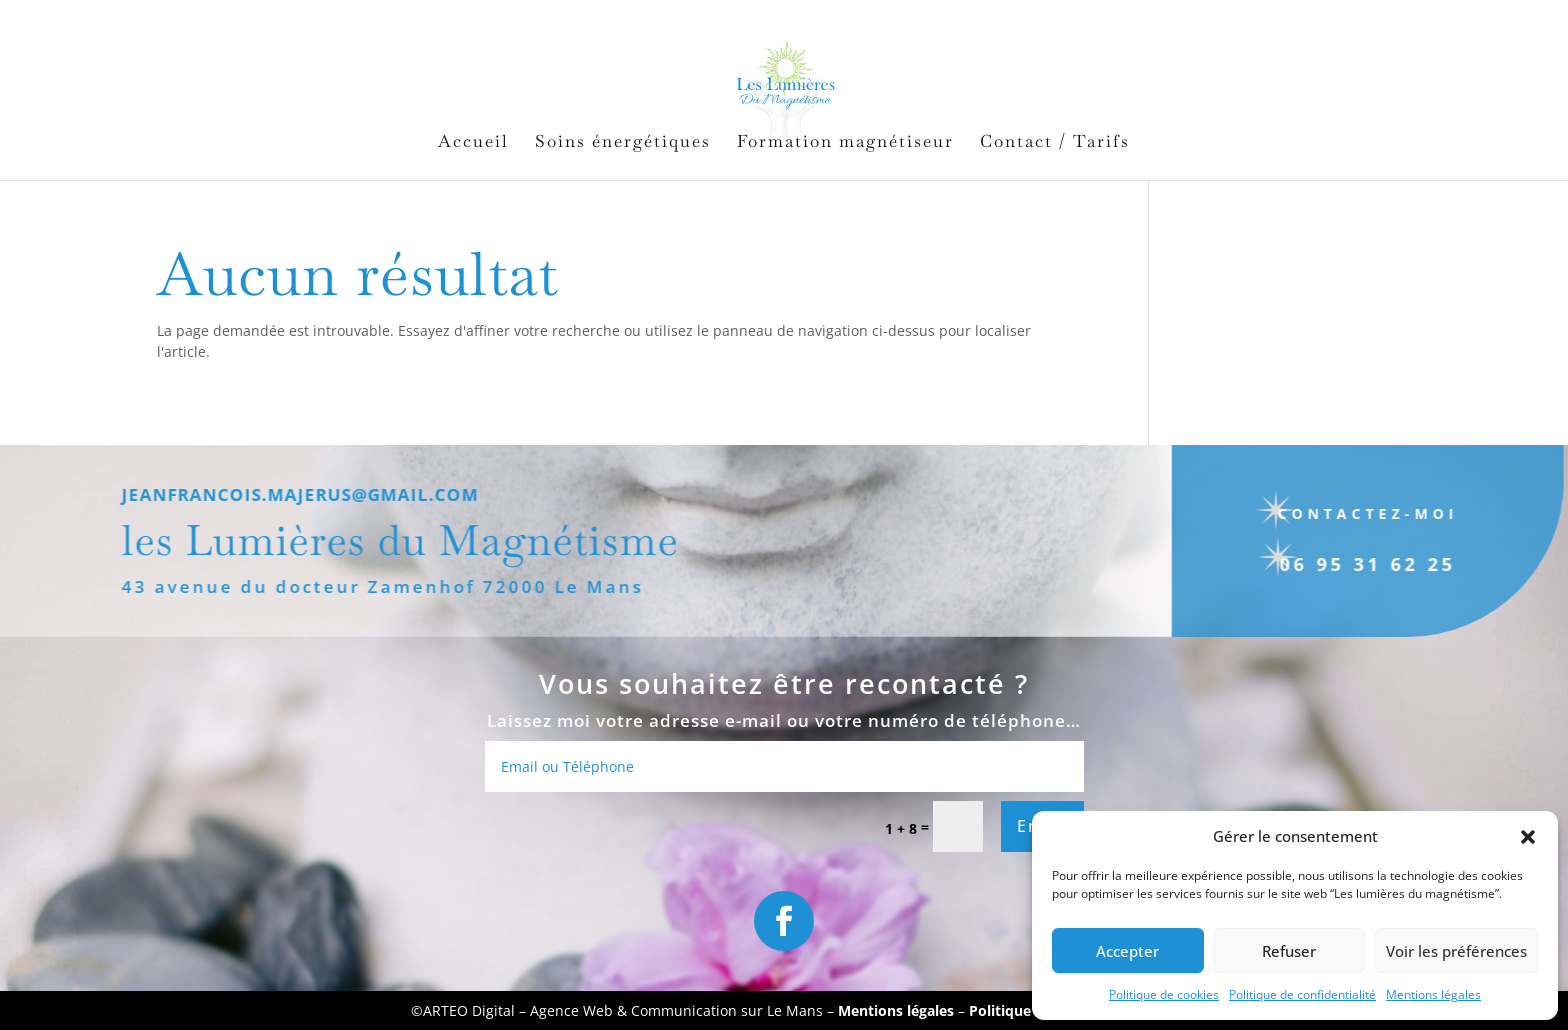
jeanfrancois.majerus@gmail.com (277, 494)
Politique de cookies (1164, 994)
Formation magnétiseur (845, 143)
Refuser (1289, 951)
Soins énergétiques (623, 143)
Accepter (1127, 951)
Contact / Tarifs (1055, 143)
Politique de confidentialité (1302, 994)
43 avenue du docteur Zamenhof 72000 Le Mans (360, 586)
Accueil (473, 143)
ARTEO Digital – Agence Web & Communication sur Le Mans (625, 1010)
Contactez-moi (1345, 513)
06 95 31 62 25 (1346, 564)
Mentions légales (1433, 994)
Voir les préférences (1456, 951)
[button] (1528, 837)
